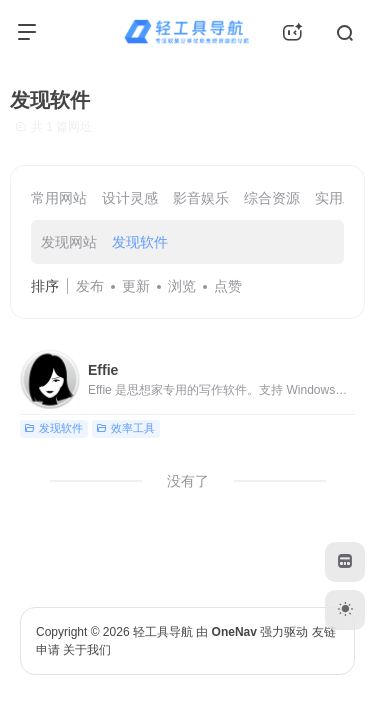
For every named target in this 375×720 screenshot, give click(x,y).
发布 (90, 286)
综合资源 (272, 198)
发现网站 (69, 242)
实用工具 (343, 198)
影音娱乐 (201, 198)
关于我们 (87, 650)
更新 (136, 286)
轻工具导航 (163, 632)
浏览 (182, 286)
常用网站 (59, 198)
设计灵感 (130, 198)
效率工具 (125, 428)
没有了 (188, 481)
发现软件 (140, 242)
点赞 (228, 286)
